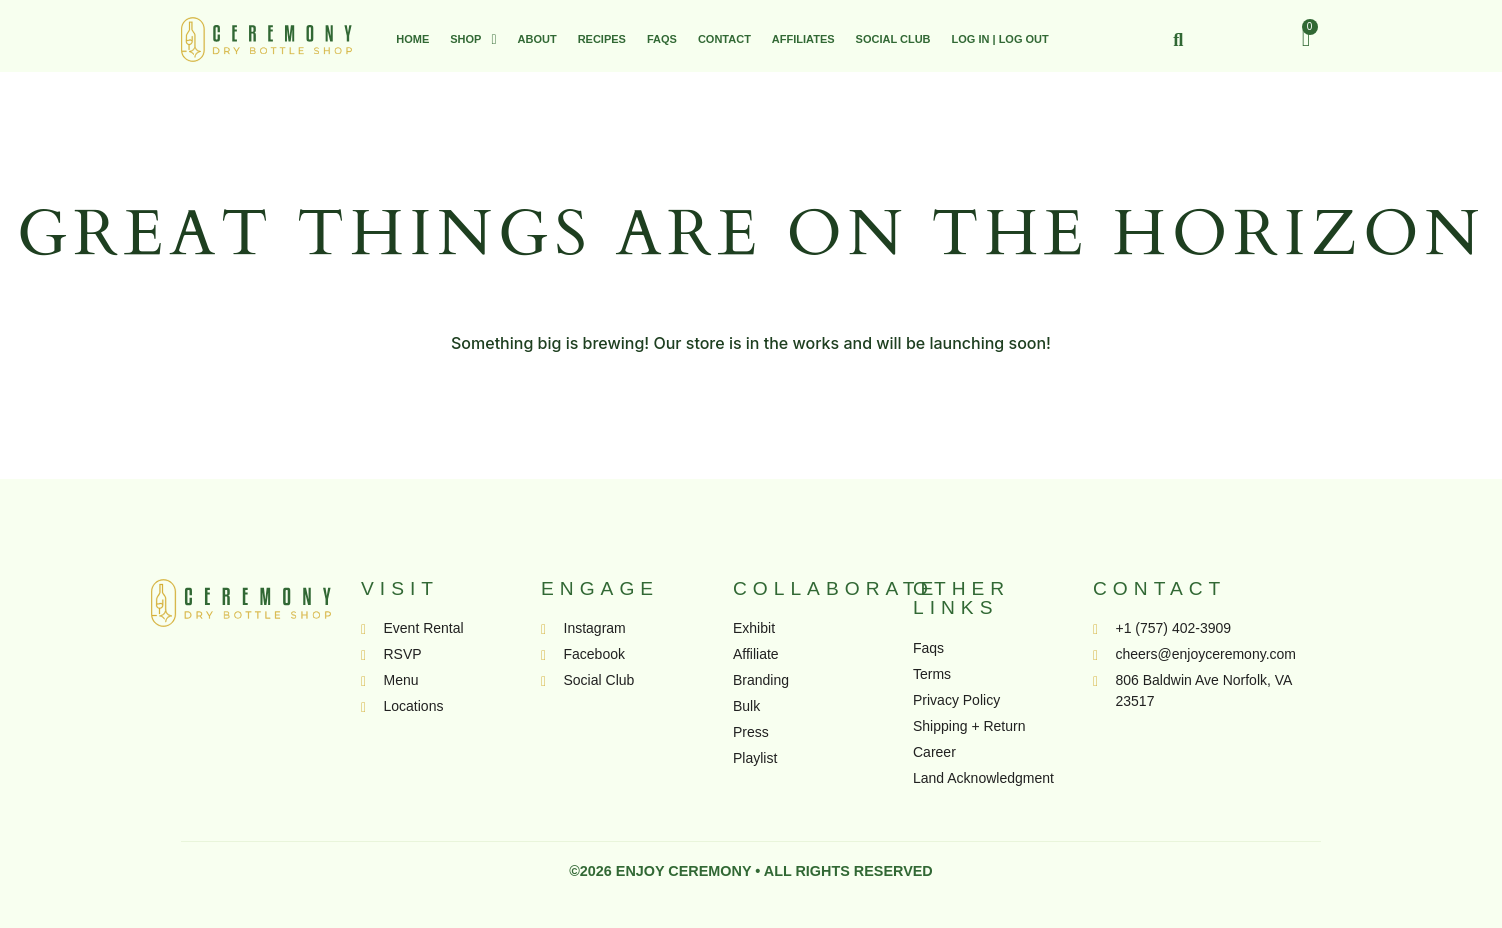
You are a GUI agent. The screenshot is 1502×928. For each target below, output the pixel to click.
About (537, 39)
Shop (473, 40)
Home (412, 39)
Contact (724, 39)
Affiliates (803, 39)
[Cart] (1306, 38)
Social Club (893, 39)
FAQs (662, 39)
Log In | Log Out (1000, 39)
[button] (473, 39)
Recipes (602, 39)
